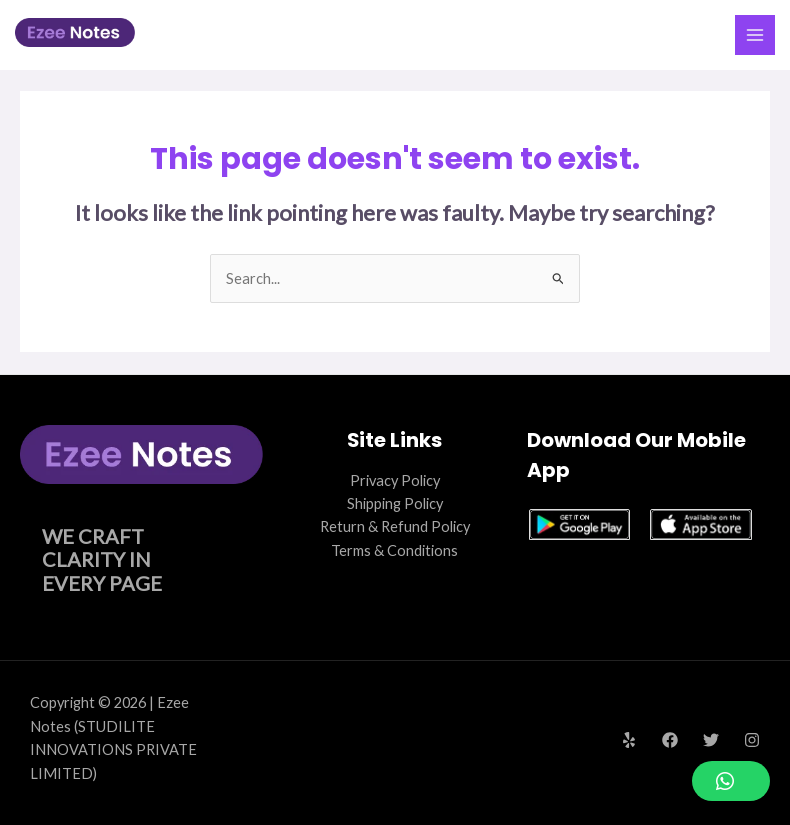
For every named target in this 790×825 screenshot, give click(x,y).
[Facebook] (670, 740)
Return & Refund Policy (395, 526)
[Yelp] (629, 740)
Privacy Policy (395, 480)
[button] (731, 781)
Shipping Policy (395, 503)
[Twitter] (711, 740)
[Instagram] (752, 740)
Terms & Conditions (394, 550)
